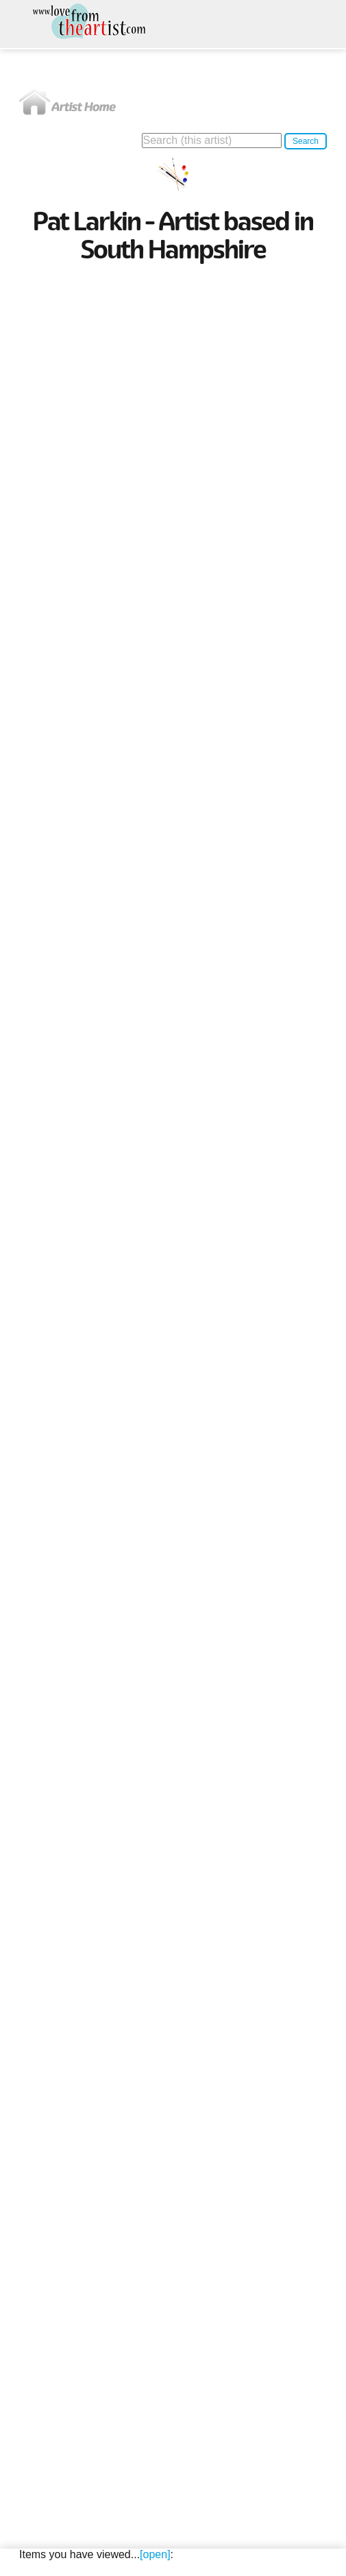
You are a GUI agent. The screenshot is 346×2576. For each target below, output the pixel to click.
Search (306, 141)
